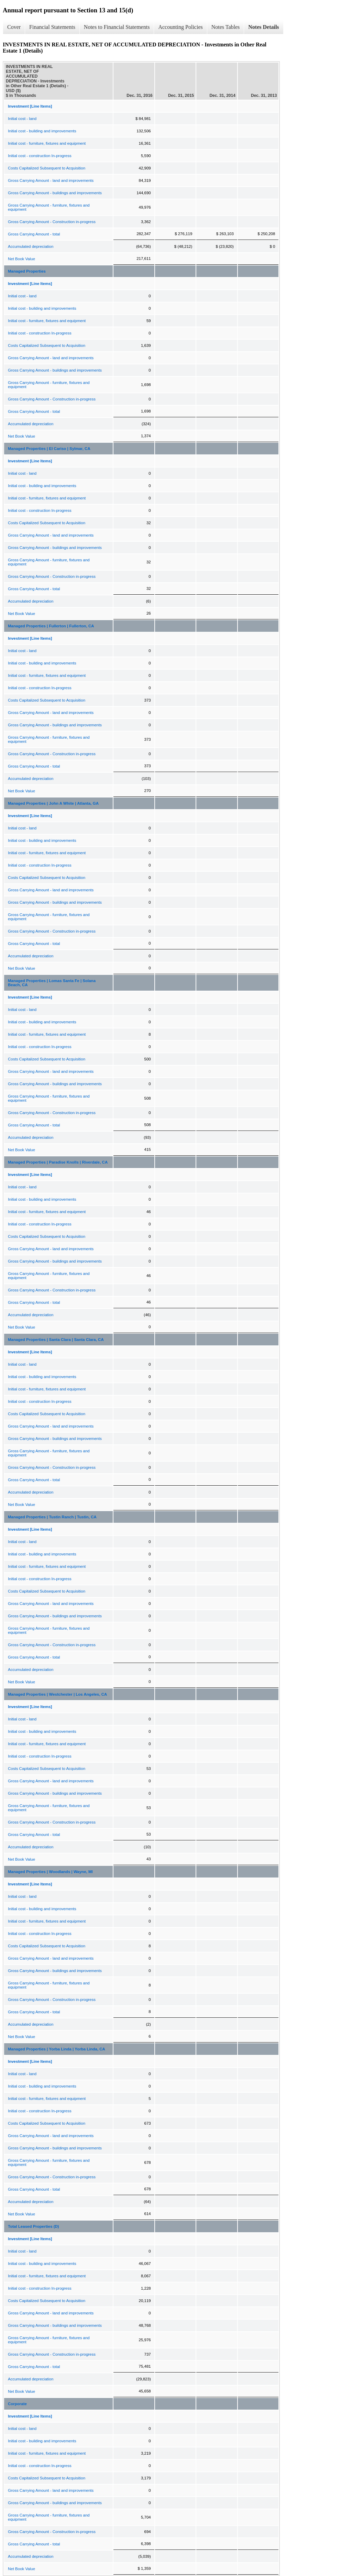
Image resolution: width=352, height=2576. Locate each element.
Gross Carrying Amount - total (34, 234)
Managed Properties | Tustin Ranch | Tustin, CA (52, 1517)
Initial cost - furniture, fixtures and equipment (47, 143)
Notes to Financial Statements (117, 27)
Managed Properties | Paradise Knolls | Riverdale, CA (58, 1162)
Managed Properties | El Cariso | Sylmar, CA (49, 449)
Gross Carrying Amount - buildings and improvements (55, 193)
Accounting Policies (180, 27)
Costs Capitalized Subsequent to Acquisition (46, 168)
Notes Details (263, 27)
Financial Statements (52, 27)
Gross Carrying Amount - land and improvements (51, 180)
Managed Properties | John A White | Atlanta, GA (53, 803)
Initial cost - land (22, 119)
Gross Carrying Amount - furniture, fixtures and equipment (49, 207)
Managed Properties (27, 271)
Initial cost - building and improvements (42, 131)
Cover (14, 27)
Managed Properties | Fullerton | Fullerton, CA (51, 626)
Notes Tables (225, 27)
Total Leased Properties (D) (33, 2226)
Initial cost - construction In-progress (40, 156)
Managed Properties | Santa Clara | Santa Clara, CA (56, 1339)
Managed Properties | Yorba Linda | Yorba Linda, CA (56, 2049)
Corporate (17, 2404)
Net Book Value (21, 259)
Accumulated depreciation (30, 246)
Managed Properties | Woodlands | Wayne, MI (50, 1872)
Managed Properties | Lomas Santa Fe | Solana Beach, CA (52, 983)
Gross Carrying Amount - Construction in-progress (52, 222)
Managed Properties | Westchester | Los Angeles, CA (57, 1694)
